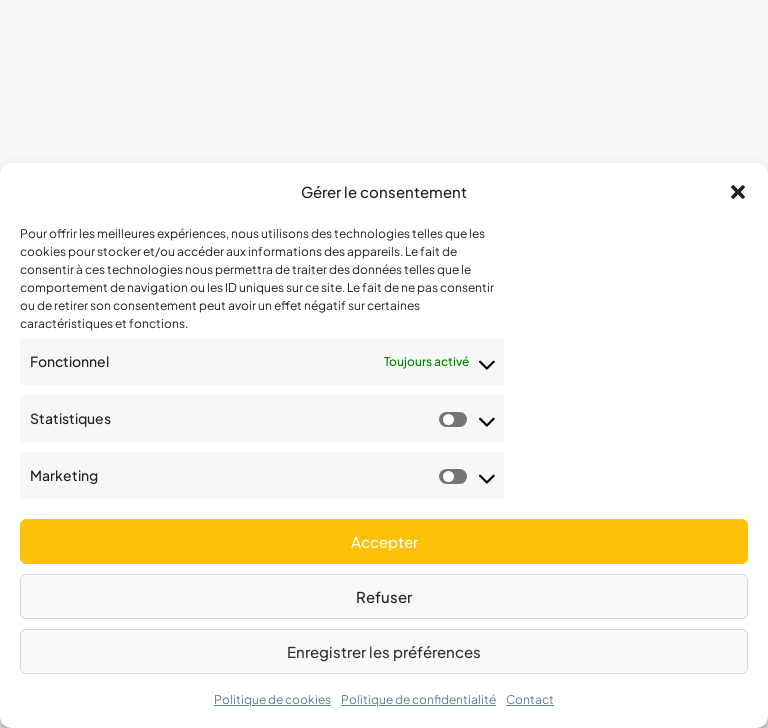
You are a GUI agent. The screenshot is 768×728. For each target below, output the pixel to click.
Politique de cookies (272, 699)
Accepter (384, 541)
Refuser (384, 596)
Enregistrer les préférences (384, 651)
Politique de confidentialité (418, 699)
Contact (530, 699)
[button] (738, 192)
